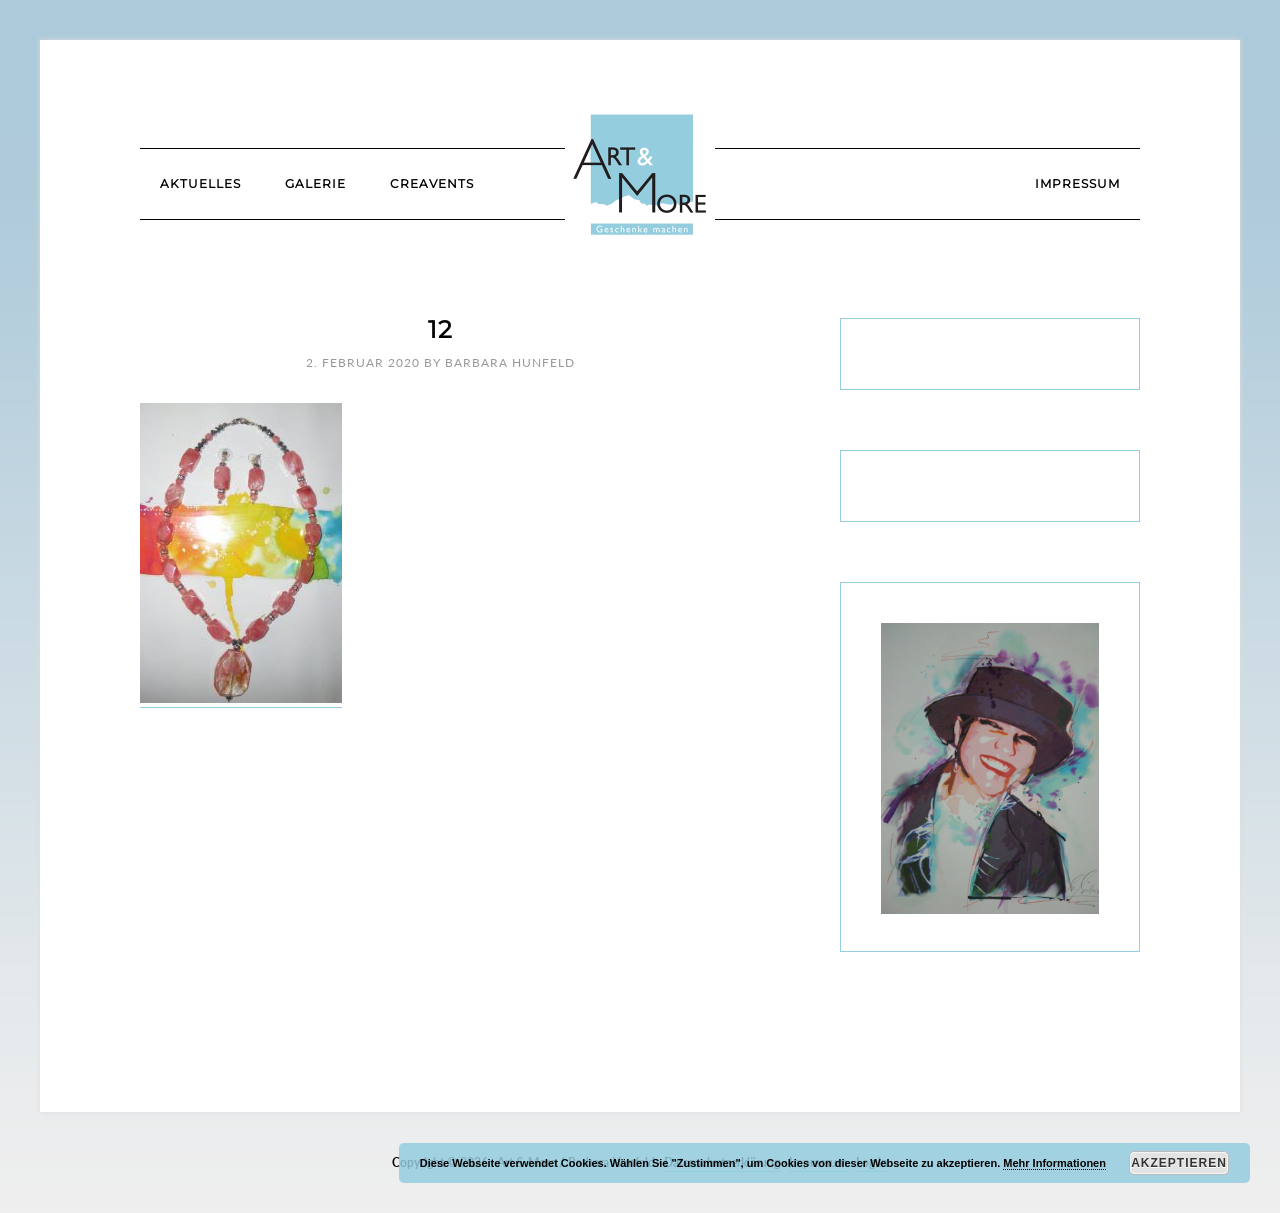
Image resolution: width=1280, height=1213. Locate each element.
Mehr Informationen (1054, 1163)
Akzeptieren (1179, 1163)
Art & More (640, 175)
